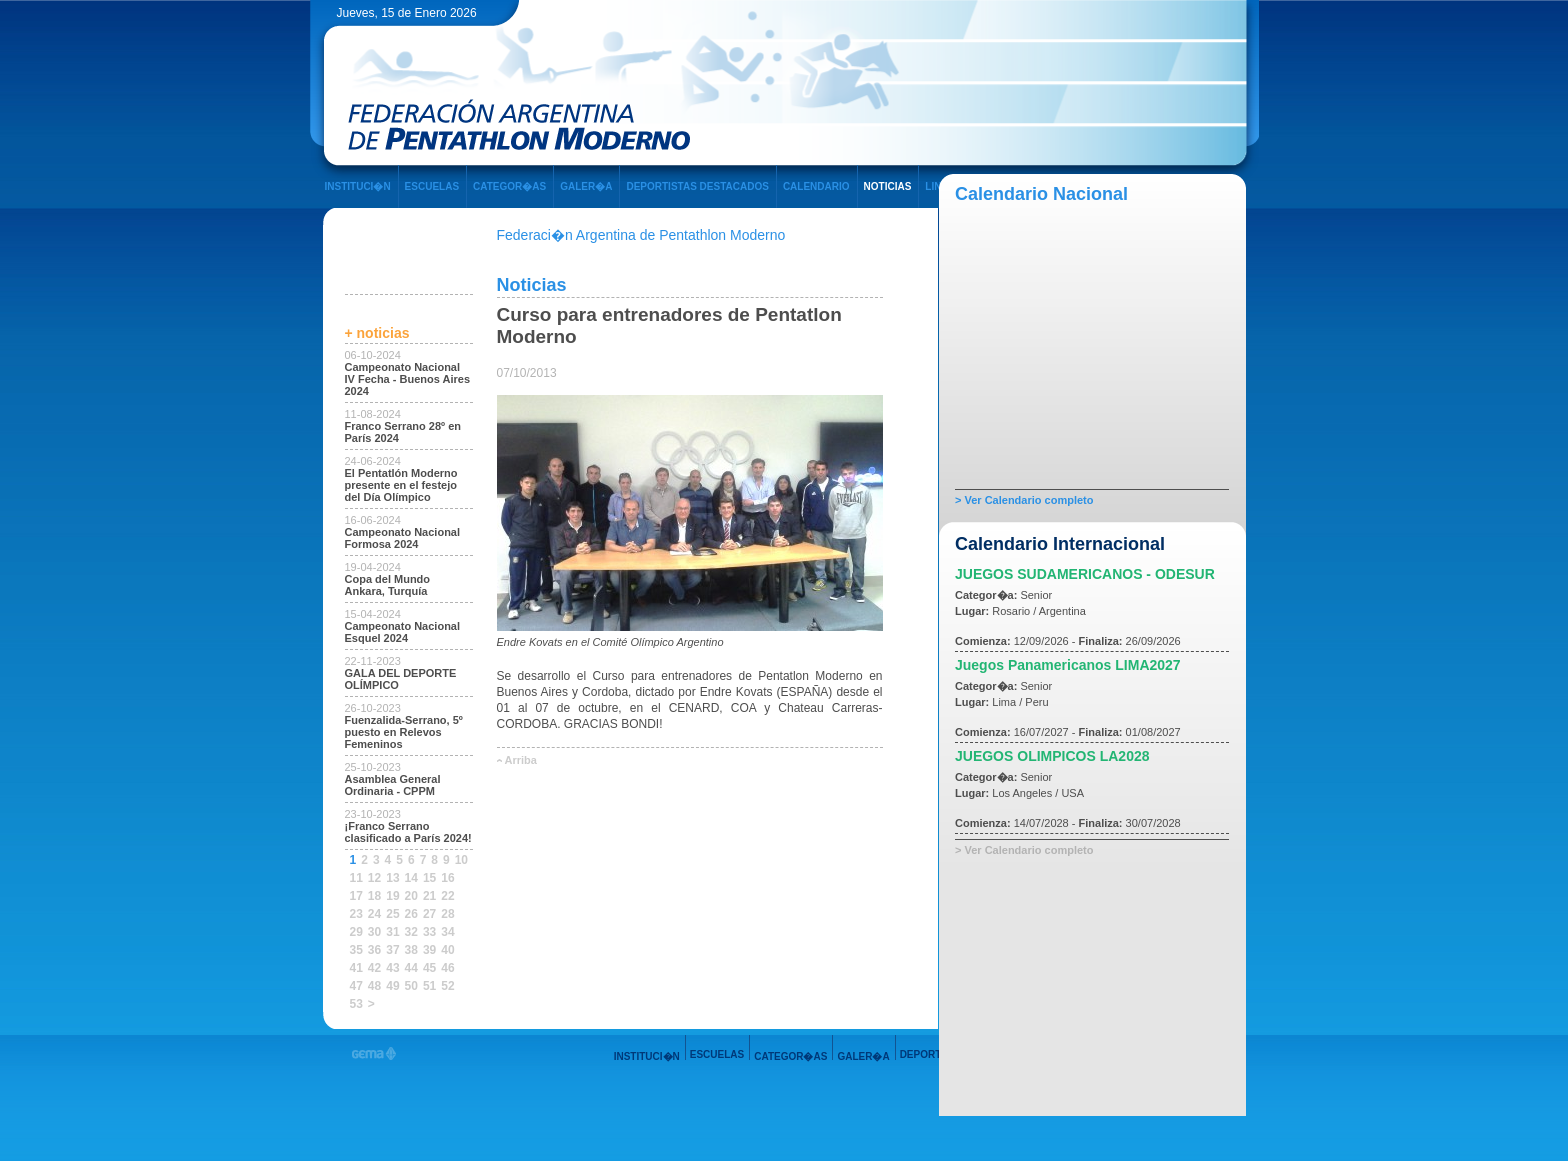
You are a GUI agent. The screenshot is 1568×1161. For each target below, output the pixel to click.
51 (429, 986)
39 (429, 950)
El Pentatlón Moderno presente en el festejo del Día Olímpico (401, 485)
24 (374, 914)
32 (411, 932)
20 (411, 896)
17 (356, 896)
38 (411, 950)
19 (392, 896)
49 (392, 986)
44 (411, 968)
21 (429, 896)
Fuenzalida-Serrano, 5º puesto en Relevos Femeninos (404, 732)
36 (374, 950)
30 (374, 932)
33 (429, 932)
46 (447, 968)
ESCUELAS (432, 186)
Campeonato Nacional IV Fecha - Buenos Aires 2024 (408, 379)
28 (447, 914)
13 (392, 878)
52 (447, 986)
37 (392, 950)
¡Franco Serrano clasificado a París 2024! (408, 832)
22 (447, 896)
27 (429, 914)
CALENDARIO (816, 186)
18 (374, 896)
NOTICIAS (888, 186)
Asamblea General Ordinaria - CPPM (393, 785)
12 (374, 878)
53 (356, 1004)
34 (447, 932)
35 (356, 950)
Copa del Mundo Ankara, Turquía (388, 585)
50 (411, 986)
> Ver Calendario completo (1024, 500)
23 (356, 914)
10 (461, 860)
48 (374, 986)
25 (392, 914)
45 (429, 968)
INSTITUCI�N (358, 186)
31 (392, 932)
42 (374, 968)
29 (356, 932)
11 (356, 878)
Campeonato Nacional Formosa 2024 (403, 538)
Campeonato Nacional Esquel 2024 (403, 632)
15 (429, 878)
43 (392, 968)
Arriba (521, 760)
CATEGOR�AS (509, 186)
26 (411, 914)
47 (356, 986)
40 (447, 950)
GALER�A (586, 186)
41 (356, 968)
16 (447, 878)
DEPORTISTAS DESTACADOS (697, 186)
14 (411, 878)
